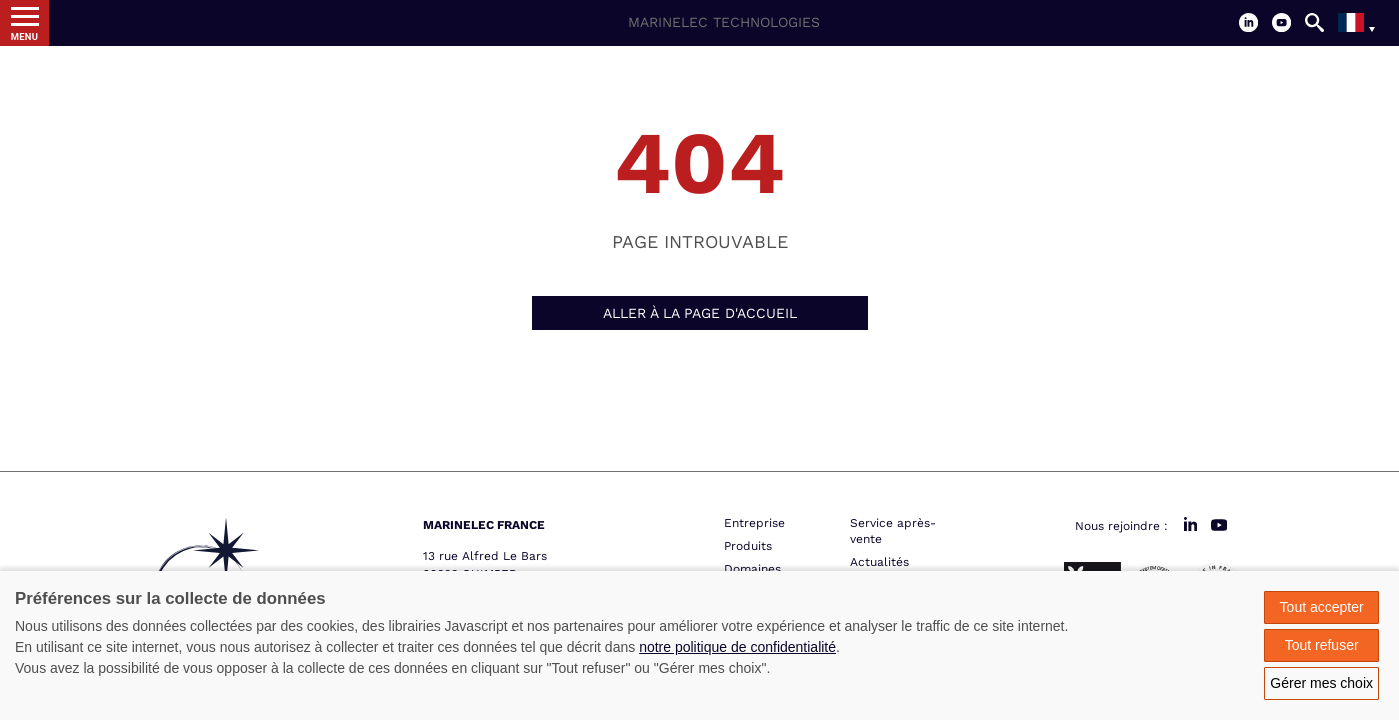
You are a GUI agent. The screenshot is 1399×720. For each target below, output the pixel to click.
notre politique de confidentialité (737, 647)
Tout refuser (1322, 645)
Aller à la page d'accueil (700, 313)
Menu (25, 36)
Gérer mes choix (1321, 683)
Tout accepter (1322, 607)
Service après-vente (893, 531)
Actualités (879, 562)
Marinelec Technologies (724, 22)
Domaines (752, 569)
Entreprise (754, 523)
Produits (748, 546)
